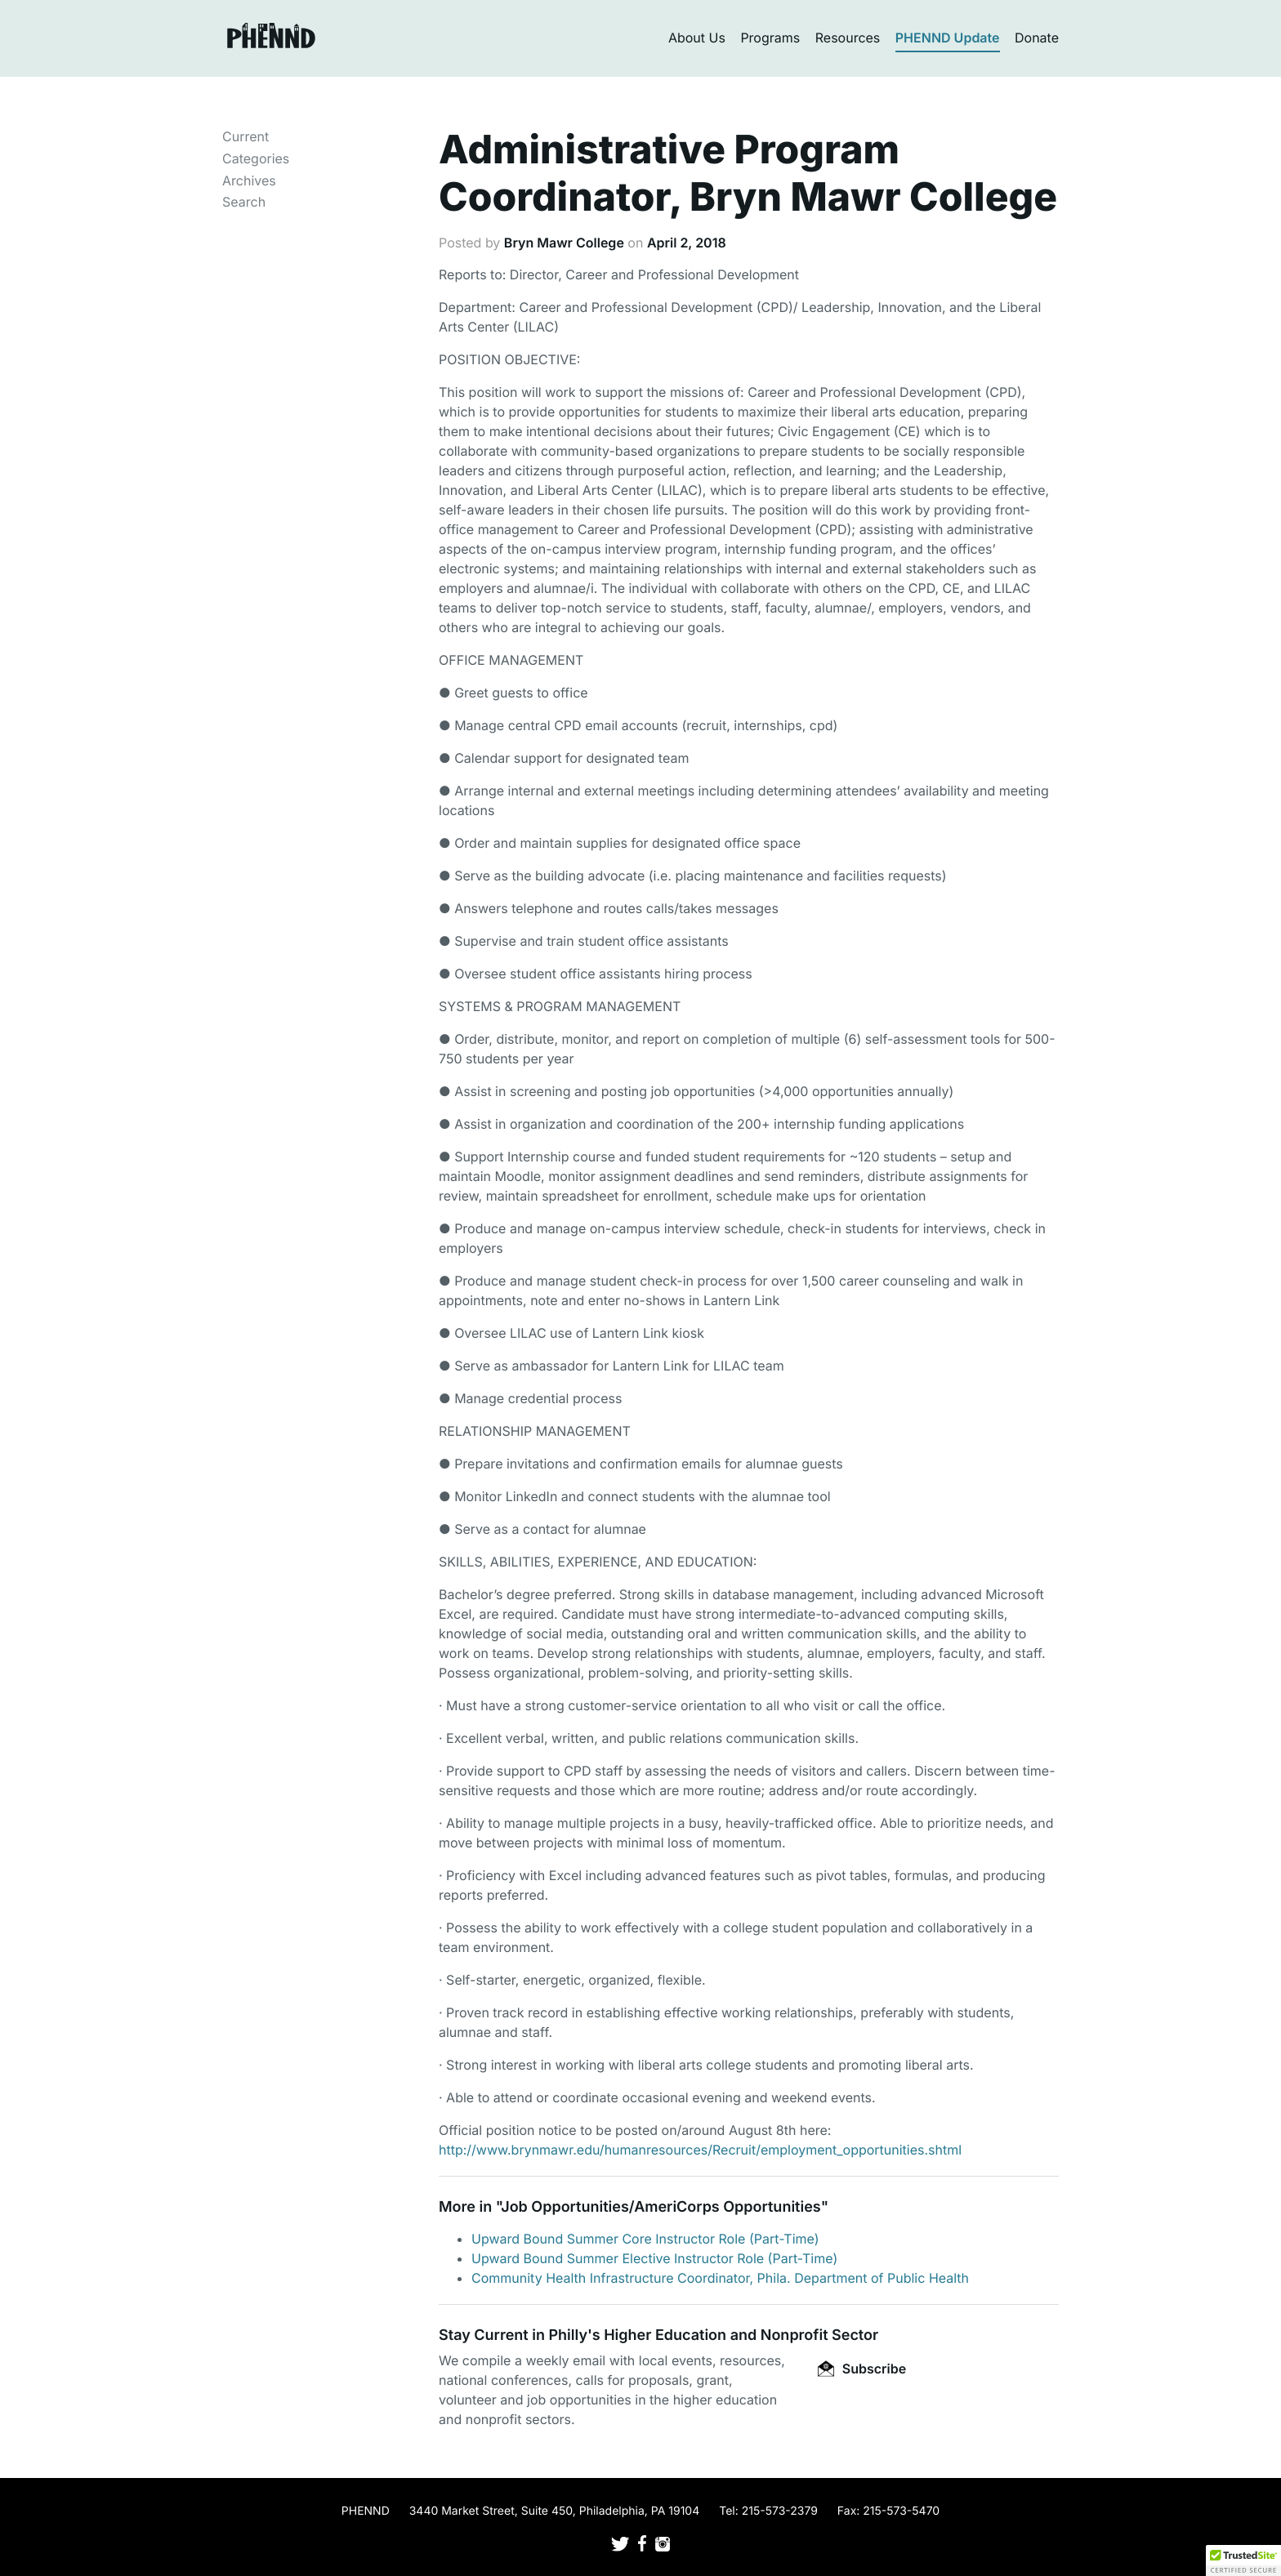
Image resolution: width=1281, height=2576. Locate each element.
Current (245, 136)
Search (244, 202)
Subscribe (862, 2368)
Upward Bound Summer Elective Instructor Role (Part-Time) (654, 2258)
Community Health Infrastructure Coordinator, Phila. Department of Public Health (720, 2278)
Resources (848, 37)
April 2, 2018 (686, 242)
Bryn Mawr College (564, 242)
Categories (255, 158)
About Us (696, 37)
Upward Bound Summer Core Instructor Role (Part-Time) (645, 2239)
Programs (770, 37)
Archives (249, 180)
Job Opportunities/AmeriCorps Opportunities (660, 2207)
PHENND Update (947, 37)
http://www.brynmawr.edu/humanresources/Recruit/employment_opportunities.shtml (700, 2149)
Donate (1037, 37)
